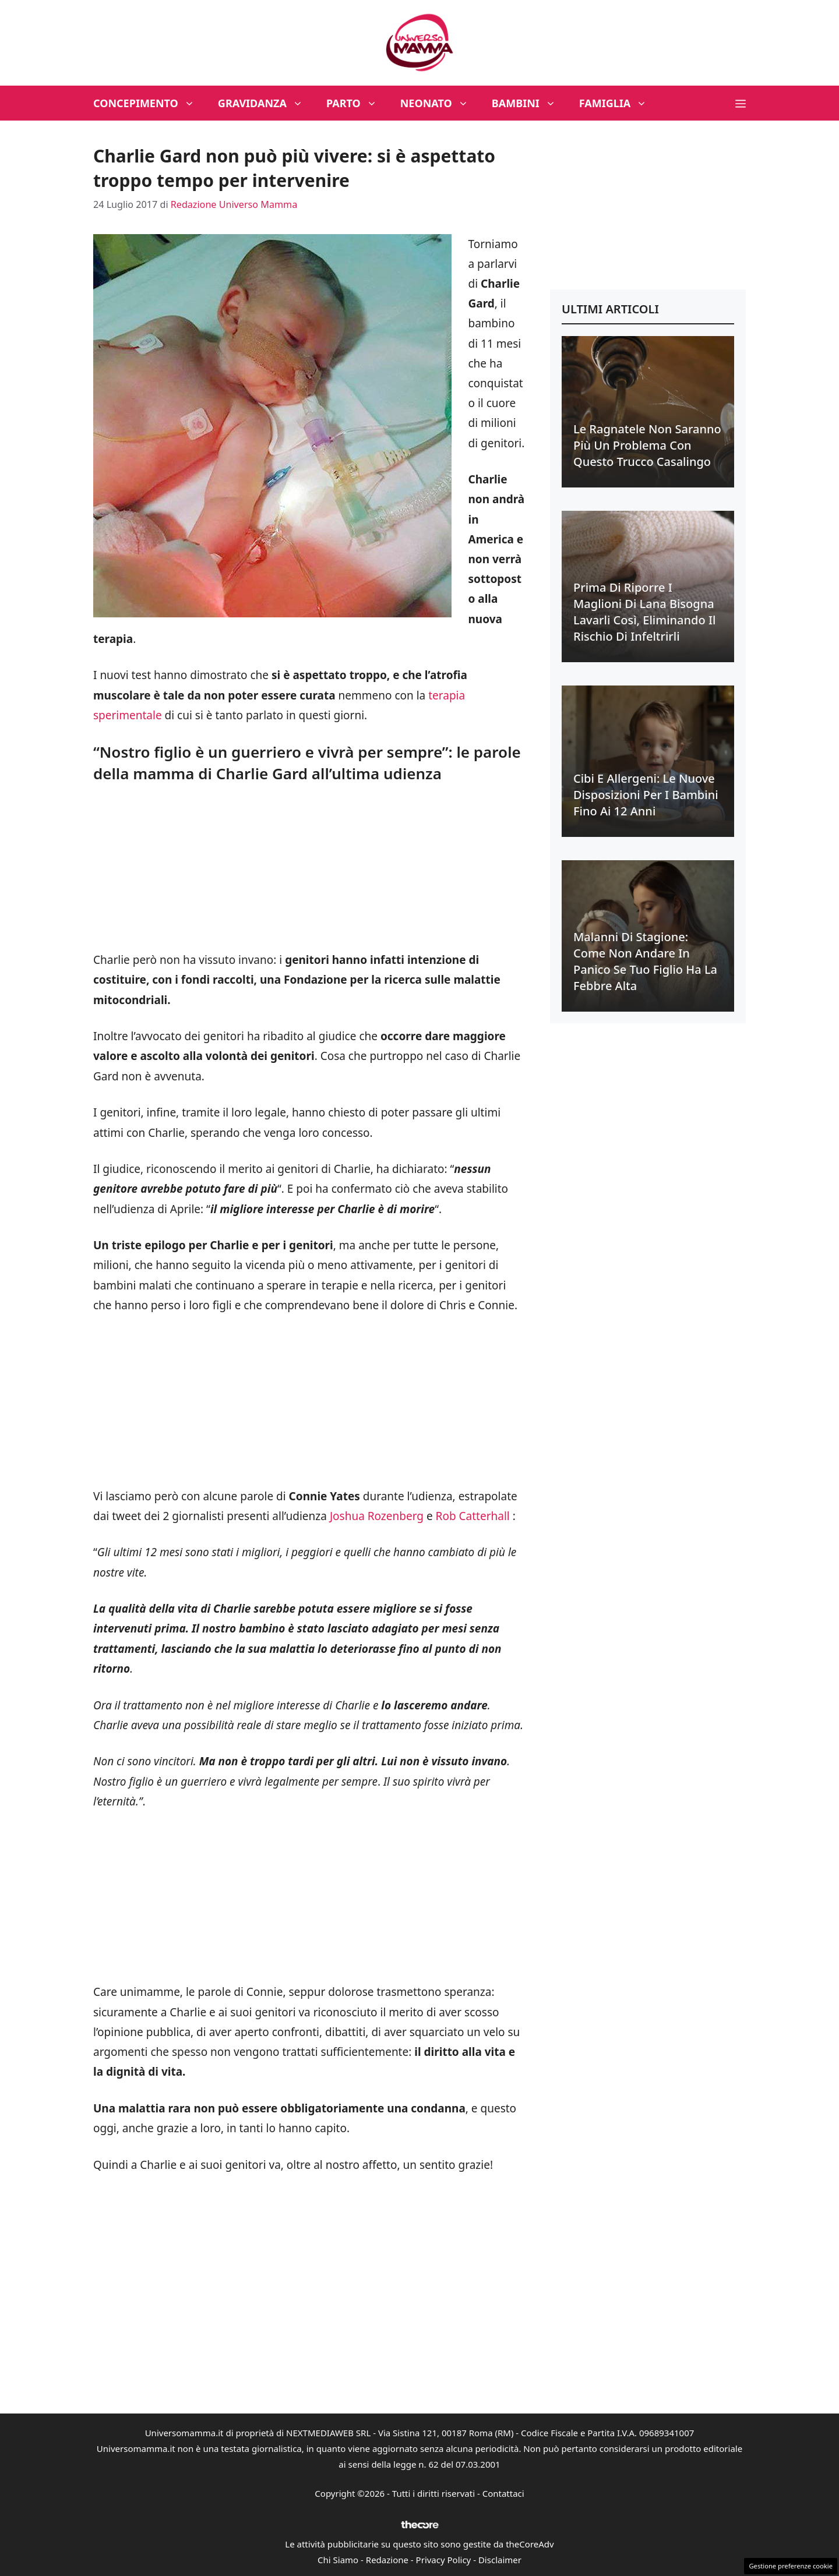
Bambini (529, 103)
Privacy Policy (443, 2560)
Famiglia (619, 103)
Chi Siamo (338, 2560)
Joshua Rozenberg (377, 1516)
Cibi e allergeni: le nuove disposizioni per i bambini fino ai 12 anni (645, 795)
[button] (740, 103)
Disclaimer (499, 2560)
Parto (357, 103)
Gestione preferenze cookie (791, 2565)
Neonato (440, 103)
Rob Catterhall (473, 1516)
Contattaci (503, 2493)
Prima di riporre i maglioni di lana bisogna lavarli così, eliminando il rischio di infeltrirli (644, 611)
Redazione (387, 2560)
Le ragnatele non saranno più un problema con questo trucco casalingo (647, 445)
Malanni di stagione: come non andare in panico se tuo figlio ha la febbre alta (645, 961)
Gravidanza (266, 103)
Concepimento (149, 103)
